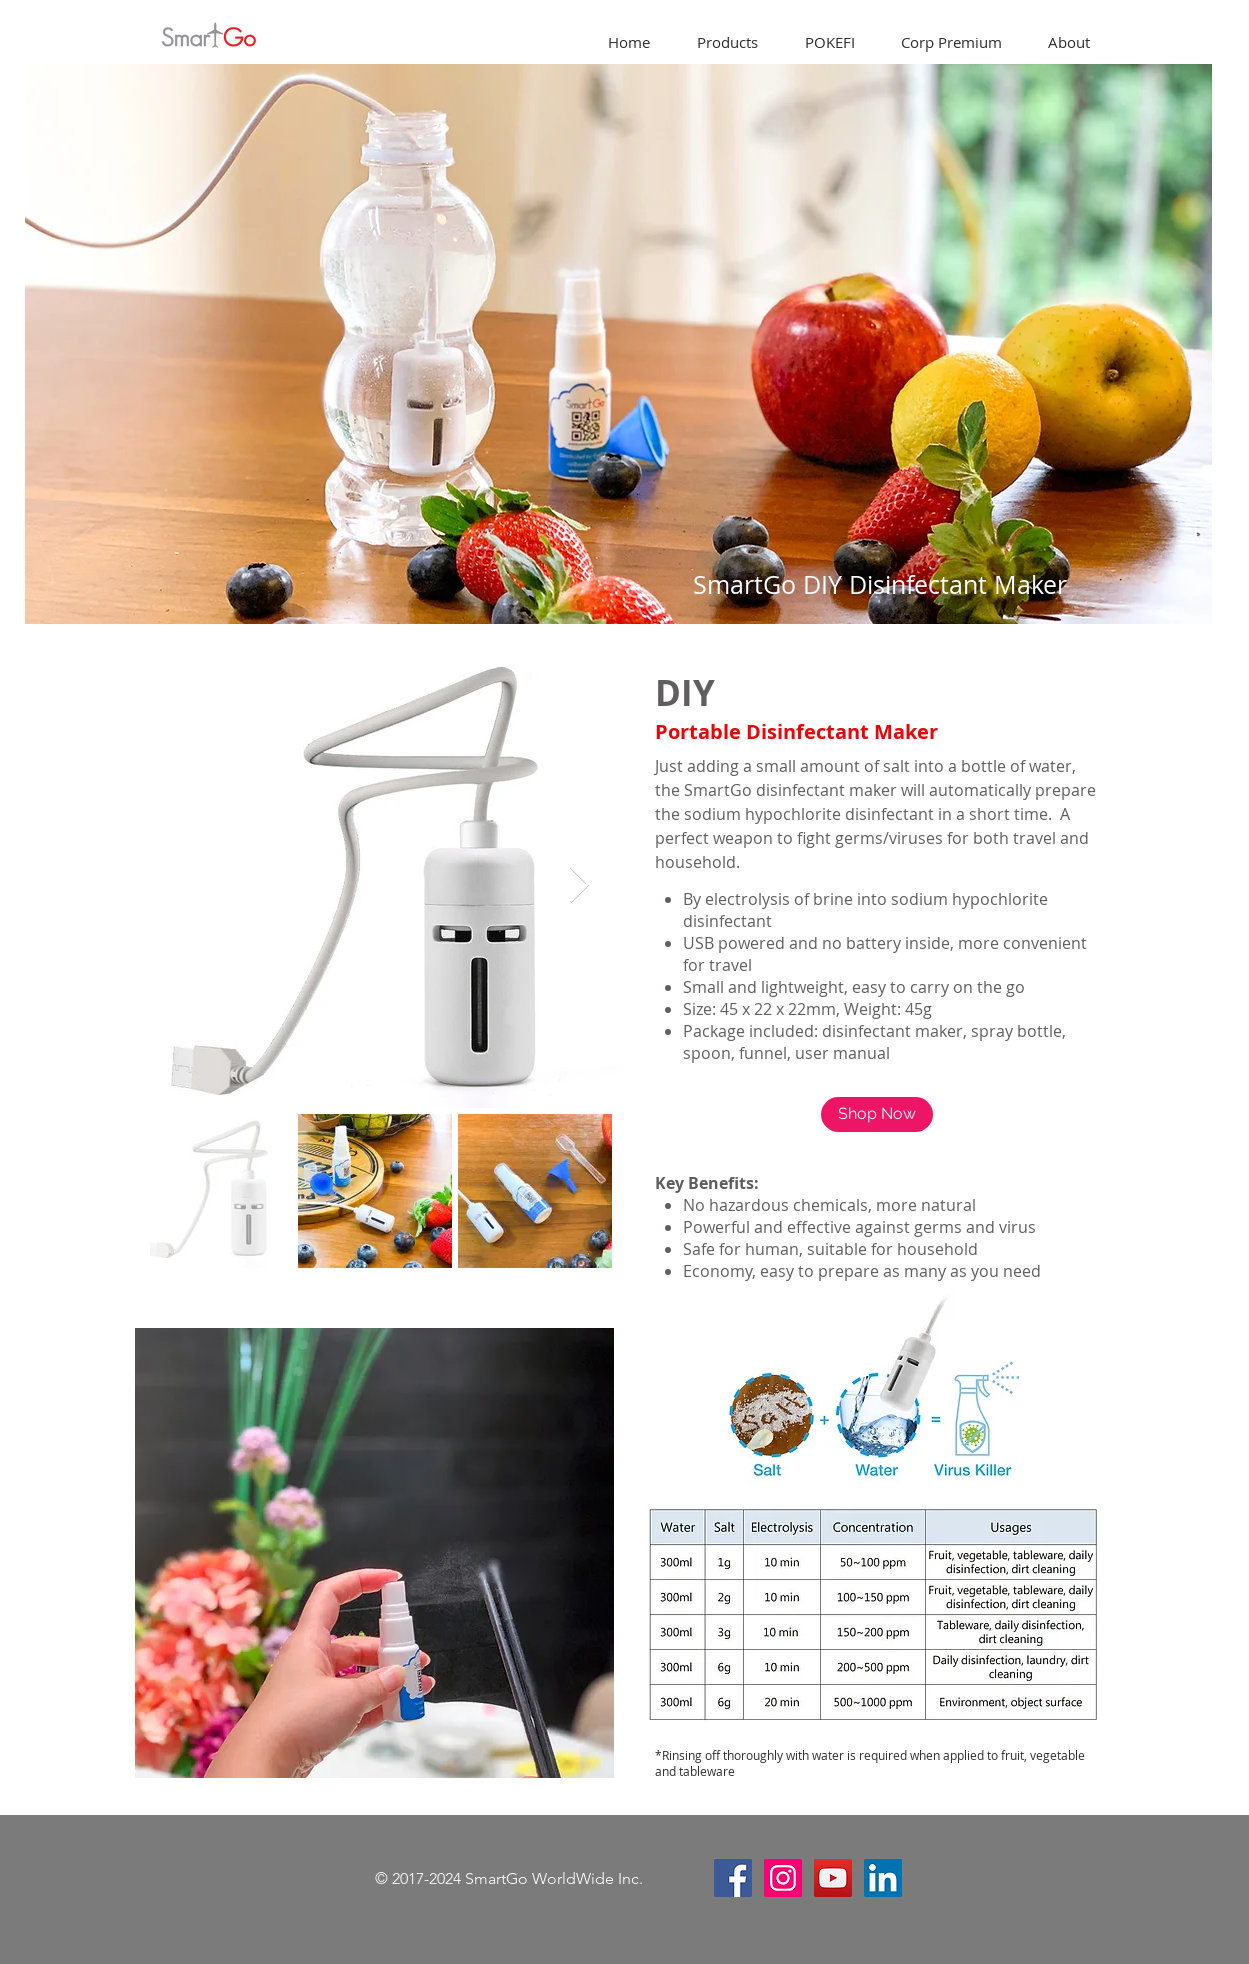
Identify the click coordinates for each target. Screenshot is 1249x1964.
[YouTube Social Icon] (833, 1878)
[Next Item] (579, 885)
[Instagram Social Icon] (783, 1878)
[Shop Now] (877, 1114)
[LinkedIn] (883, 1878)
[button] (728, 42)
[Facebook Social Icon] (733, 1878)
